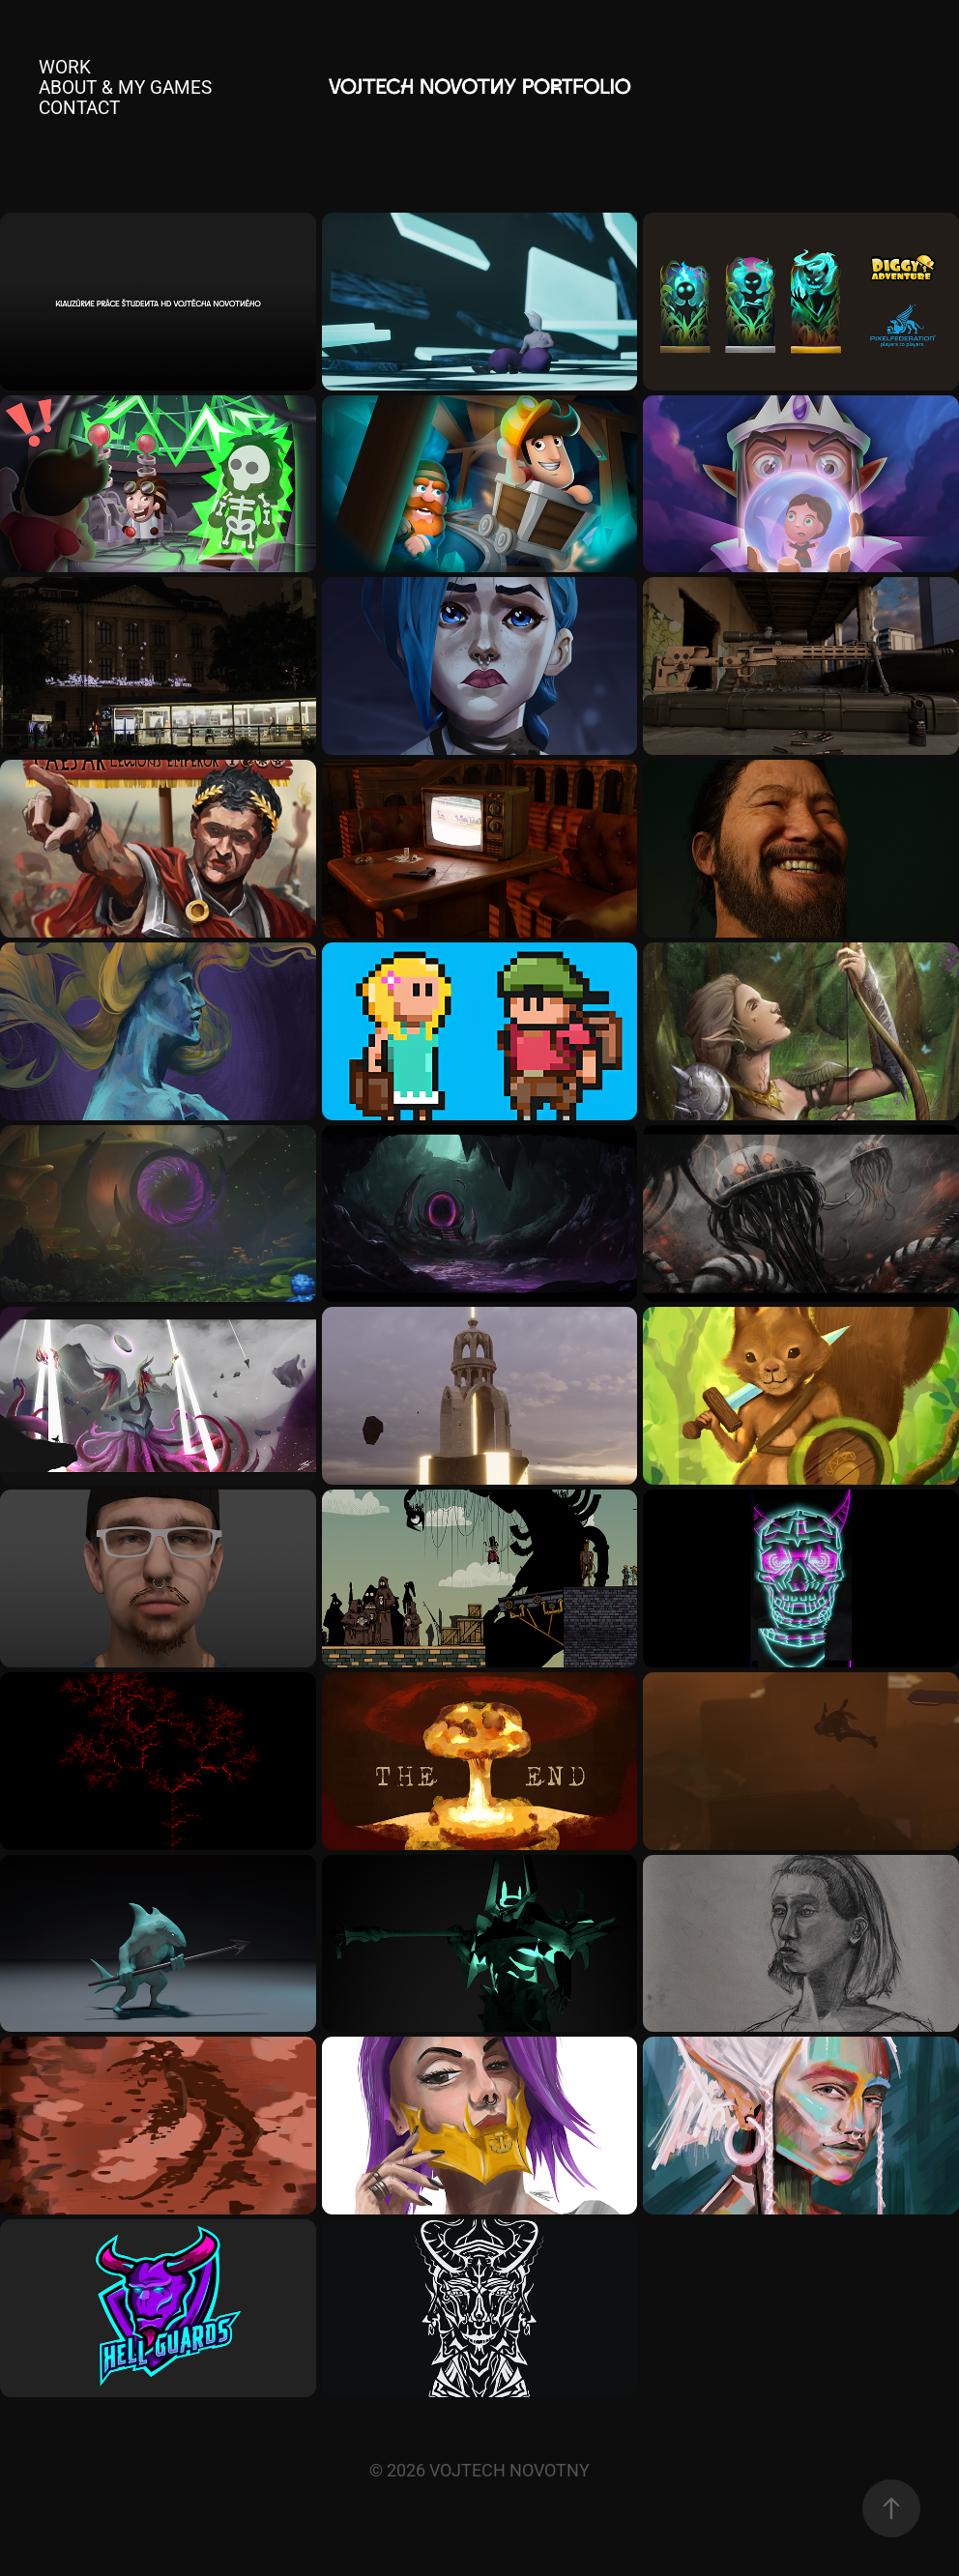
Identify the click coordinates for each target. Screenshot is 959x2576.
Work (65, 66)
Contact (79, 107)
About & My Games (125, 86)
